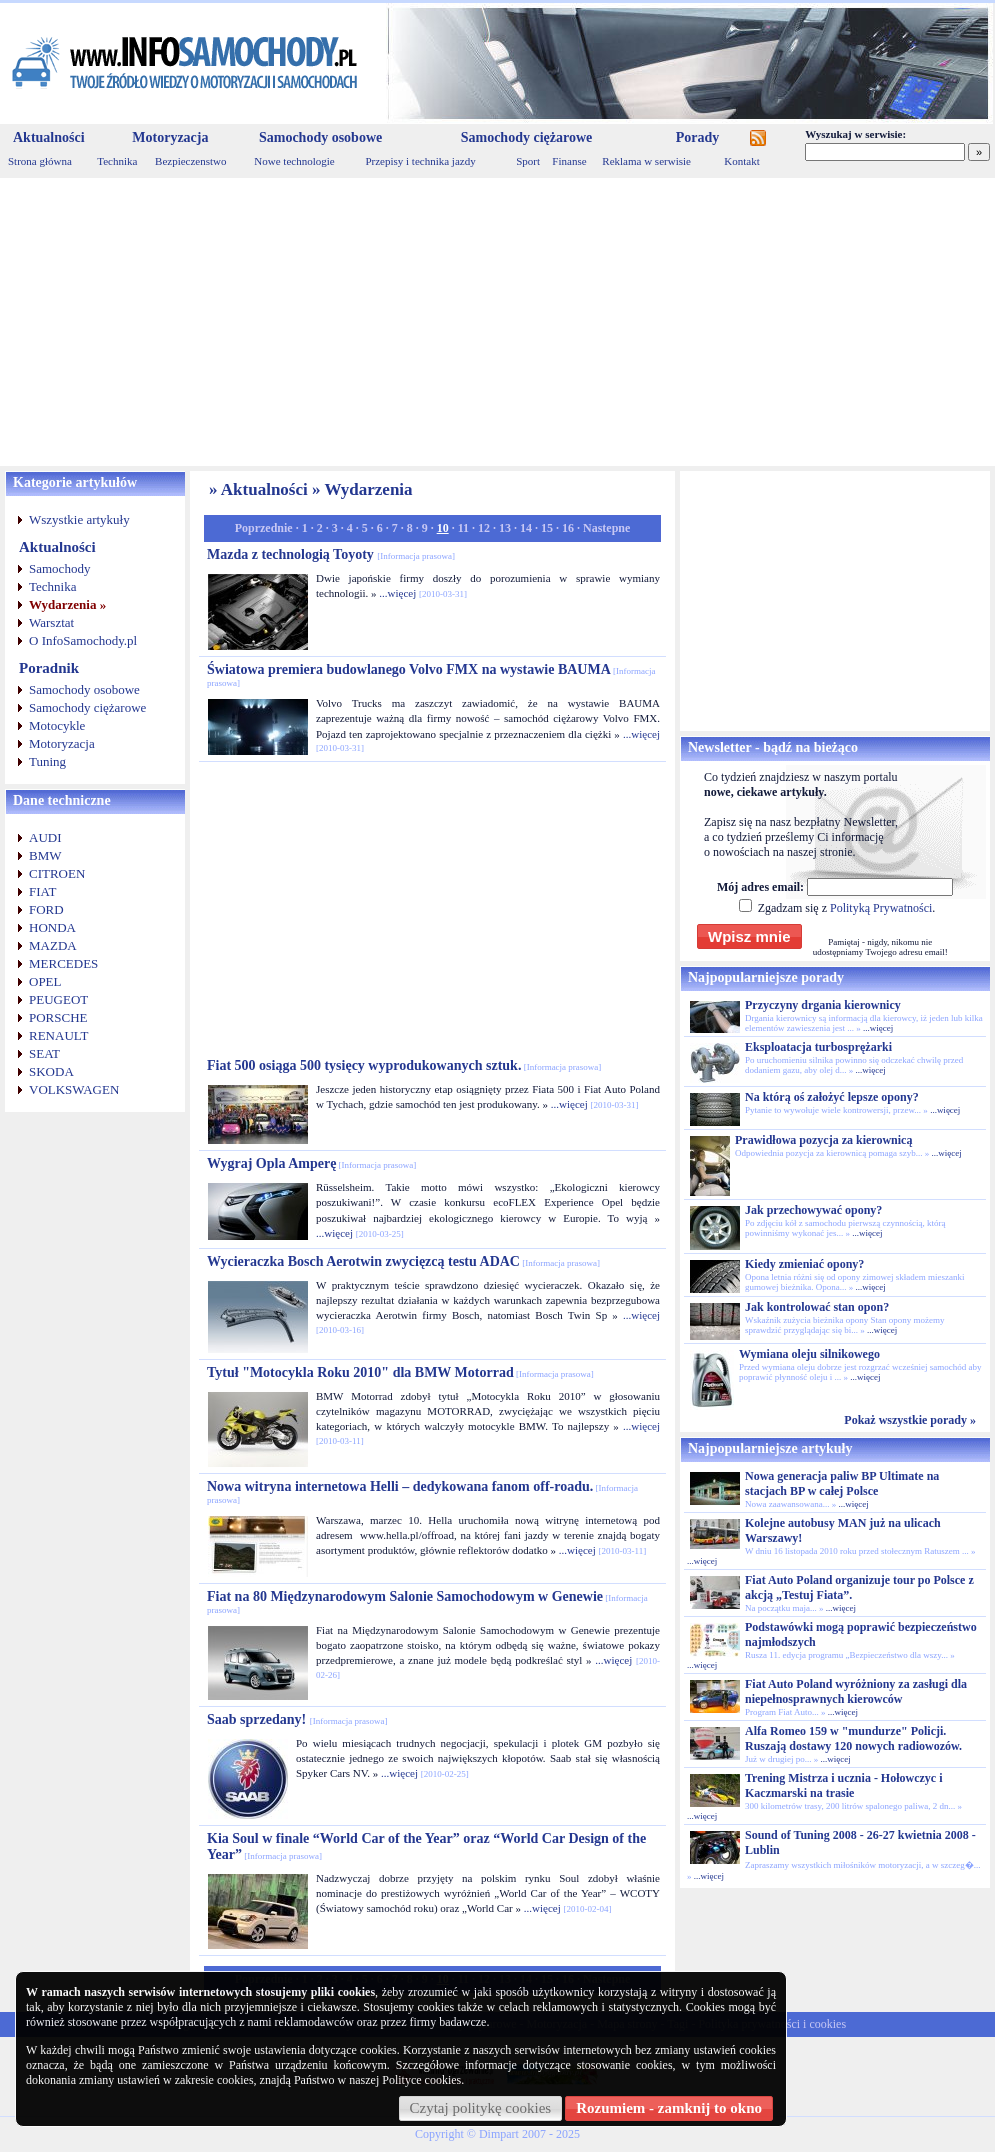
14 (526, 528)
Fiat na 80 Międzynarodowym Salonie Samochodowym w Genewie (427, 1602)
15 (547, 528)
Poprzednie (264, 528)
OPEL (45, 981)
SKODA (51, 1071)
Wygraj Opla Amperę (311, 1163)
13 (505, 528)
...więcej (397, 593)
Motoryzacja (170, 137)
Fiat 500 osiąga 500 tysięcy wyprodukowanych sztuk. (404, 1065)
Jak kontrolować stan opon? (817, 1307)
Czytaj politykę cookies (481, 2108)
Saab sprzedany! (297, 1719)
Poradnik (49, 668)
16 (568, 528)
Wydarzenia (368, 489)
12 (484, 528)
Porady (698, 137)
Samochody (59, 568)
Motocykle (57, 725)
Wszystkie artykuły (79, 519)
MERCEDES (63, 963)
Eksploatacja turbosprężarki (818, 1047)
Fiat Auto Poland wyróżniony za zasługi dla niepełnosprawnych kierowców (856, 1691)
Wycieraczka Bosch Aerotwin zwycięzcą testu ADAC (403, 1261)
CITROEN (57, 873)
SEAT (44, 1053)
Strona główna (40, 161)
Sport (528, 161)
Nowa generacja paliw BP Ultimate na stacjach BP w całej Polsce (842, 1483)
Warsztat (51, 622)
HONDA (52, 927)
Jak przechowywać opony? (813, 1210)
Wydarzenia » (67, 604)
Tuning (47, 761)
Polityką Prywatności (881, 908)
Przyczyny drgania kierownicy (823, 1005)
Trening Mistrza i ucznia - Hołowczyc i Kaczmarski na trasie (844, 1785)
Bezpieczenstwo (190, 161)
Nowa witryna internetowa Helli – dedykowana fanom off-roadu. (422, 1492)
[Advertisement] (497, 322)
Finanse (569, 161)
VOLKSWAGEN (74, 1089)
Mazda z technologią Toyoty (331, 554)
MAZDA (53, 945)
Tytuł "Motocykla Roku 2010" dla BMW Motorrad (400, 1372)
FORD (46, 909)
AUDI (45, 837)
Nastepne (606, 528)
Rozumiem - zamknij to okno (669, 2108)
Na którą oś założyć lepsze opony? (832, 1097)
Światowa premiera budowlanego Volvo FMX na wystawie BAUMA (431, 675)
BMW (45, 855)
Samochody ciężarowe (527, 137)
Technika (117, 161)
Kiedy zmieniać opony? (804, 1264)
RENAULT (58, 1035)
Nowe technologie (294, 161)
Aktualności (49, 137)
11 (463, 528)
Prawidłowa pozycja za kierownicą (823, 1140)
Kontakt (741, 161)
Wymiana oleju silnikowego (809, 1354)
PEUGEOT (58, 999)
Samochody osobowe (320, 137)
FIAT (42, 891)
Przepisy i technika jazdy (420, 161)
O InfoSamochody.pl (83, 640)
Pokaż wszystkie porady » (910, 1420)
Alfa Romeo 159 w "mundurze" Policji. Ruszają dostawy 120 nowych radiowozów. (853, 1738)
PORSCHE (58, 1017)
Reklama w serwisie (646, 161)
